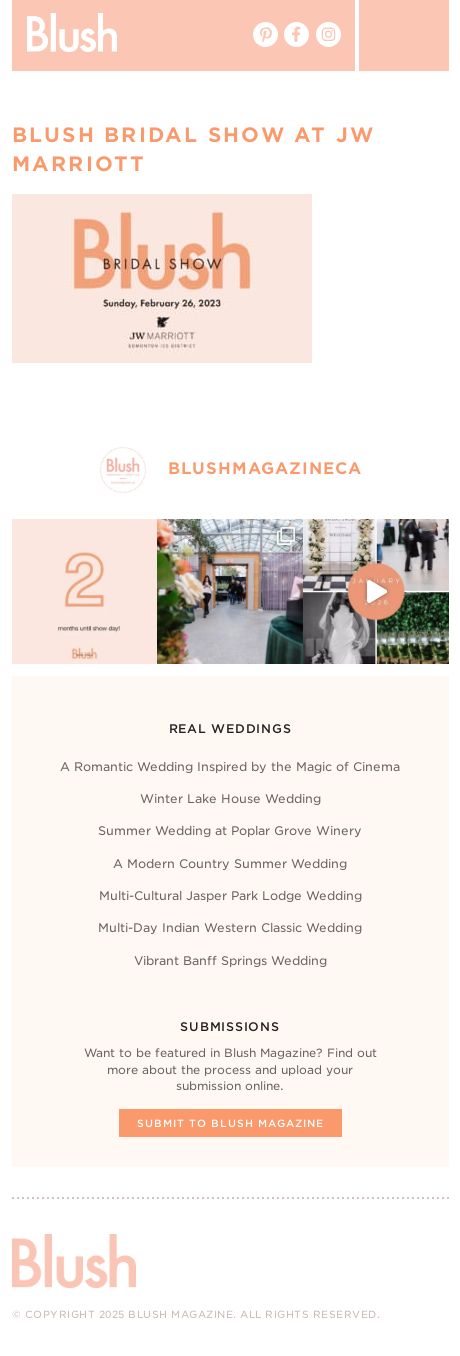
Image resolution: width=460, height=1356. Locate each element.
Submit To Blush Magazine (230, 1123)
